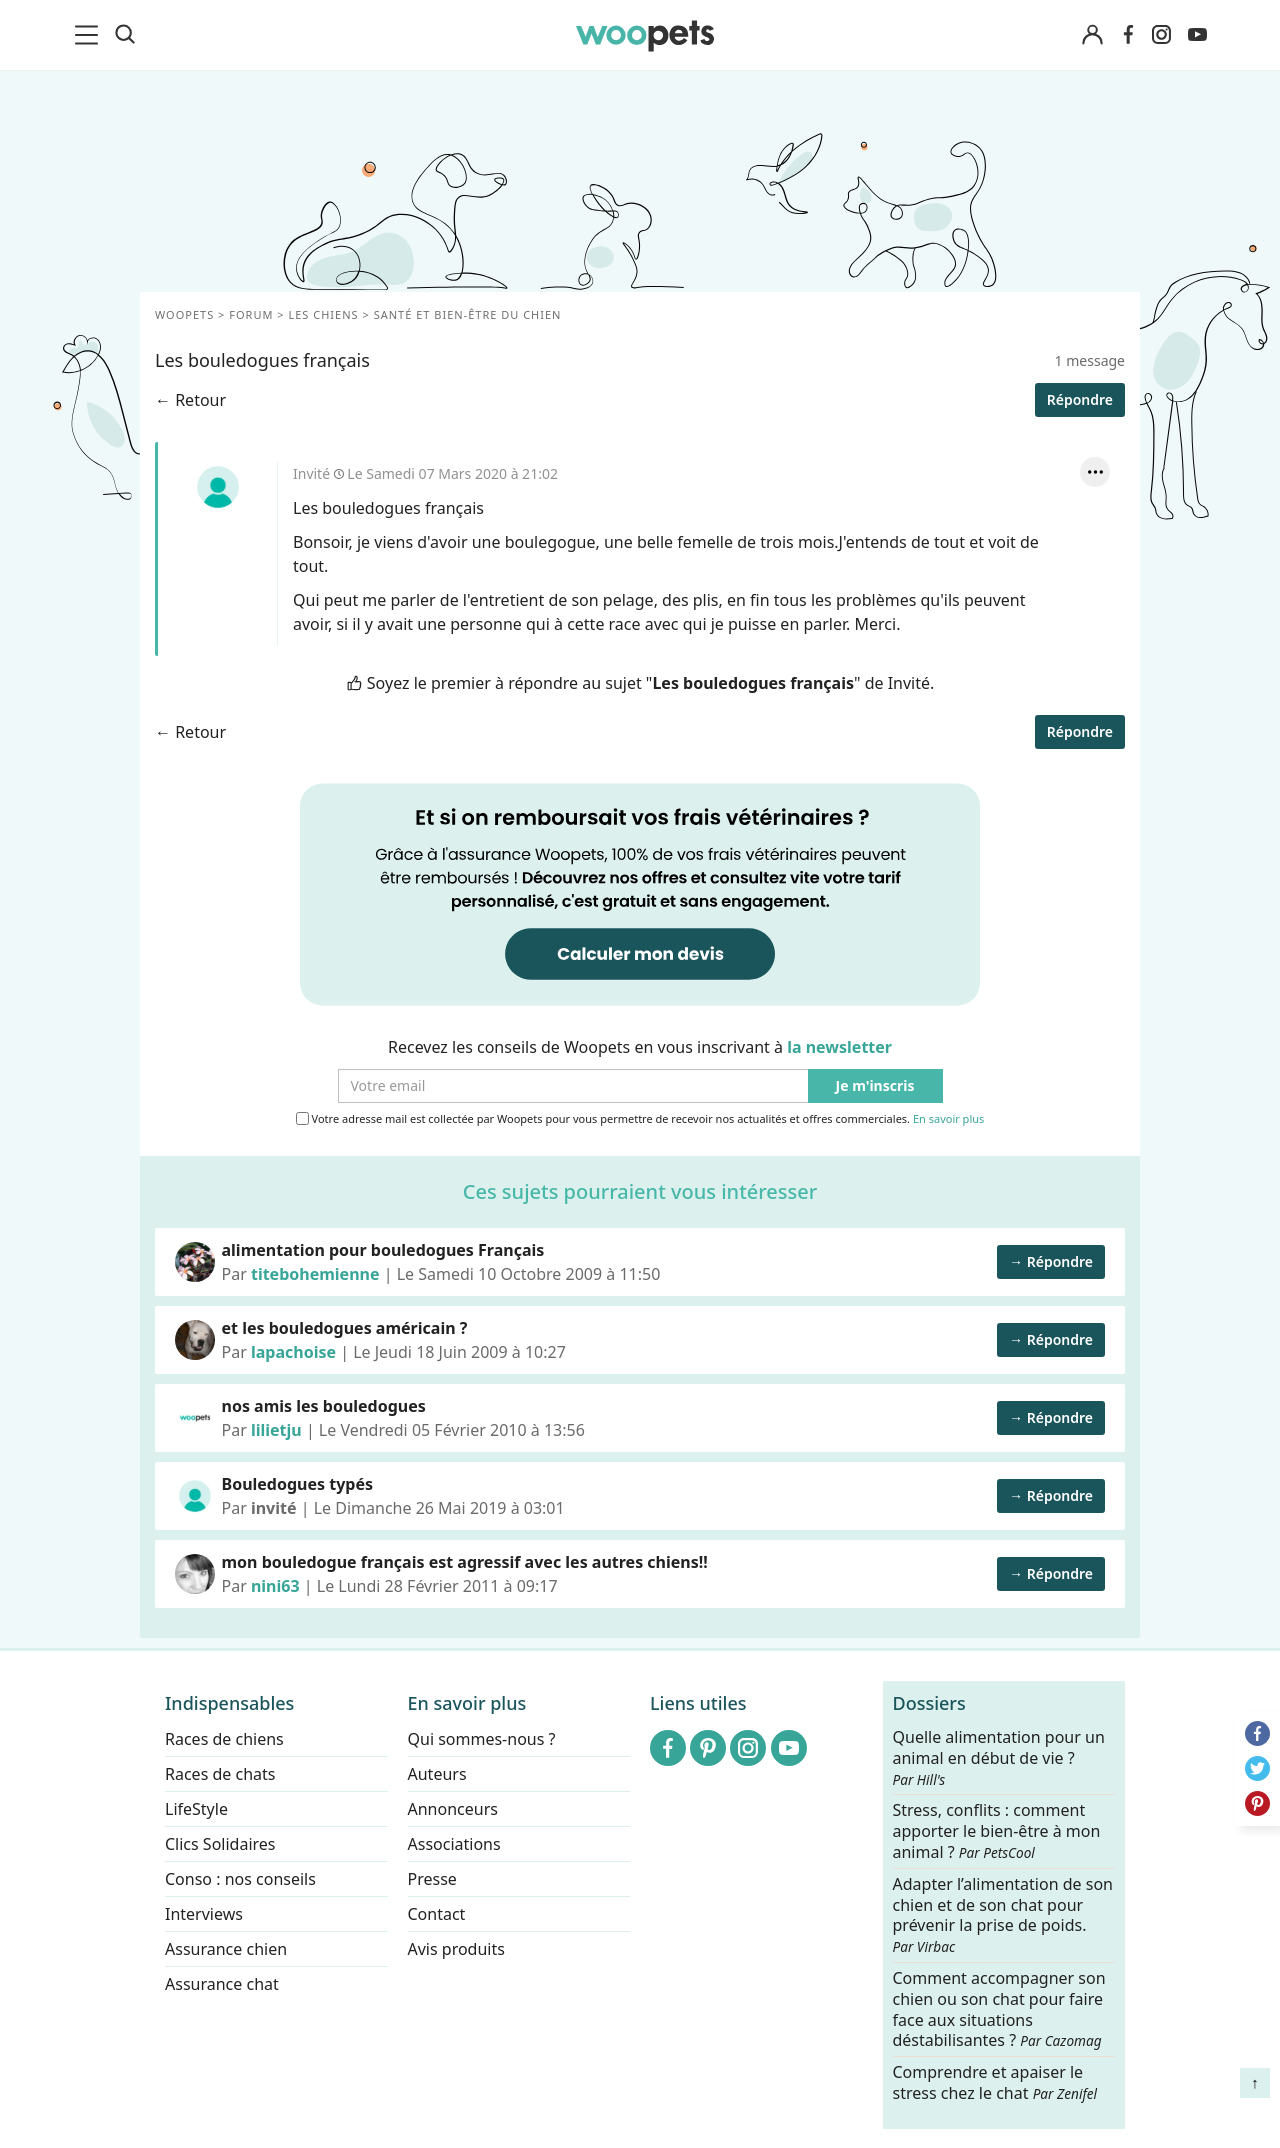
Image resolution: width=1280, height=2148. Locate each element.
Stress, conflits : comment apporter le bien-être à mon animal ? (997, 1831)
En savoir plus (948, 1119)
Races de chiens (224, 1739)
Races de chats (220, 1774)
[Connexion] (1092, 35)
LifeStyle (196, 1809)
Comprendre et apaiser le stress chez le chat (995, 2082)
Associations (454, 1844)
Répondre (1080, 399)
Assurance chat (222, 1984)
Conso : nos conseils (240, 1879)
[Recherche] (125, 35)
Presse (432, 1879)
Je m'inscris (875, 1086)
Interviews (204, 1914)
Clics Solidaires (220, 1844)
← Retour (190, 400)
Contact (437, 1914)
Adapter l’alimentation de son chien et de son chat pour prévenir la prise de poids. (1003, 1914)
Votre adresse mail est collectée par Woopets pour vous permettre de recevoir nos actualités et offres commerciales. (640, 1119)
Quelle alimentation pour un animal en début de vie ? (999, 1758)
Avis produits (456, 1949)
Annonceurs (453, 1809)
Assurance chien (226, 1949)
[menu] (90, 35)
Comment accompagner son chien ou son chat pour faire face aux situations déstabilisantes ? (999, 2009)
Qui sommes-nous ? (482, 1739)
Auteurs (437, 1774)
